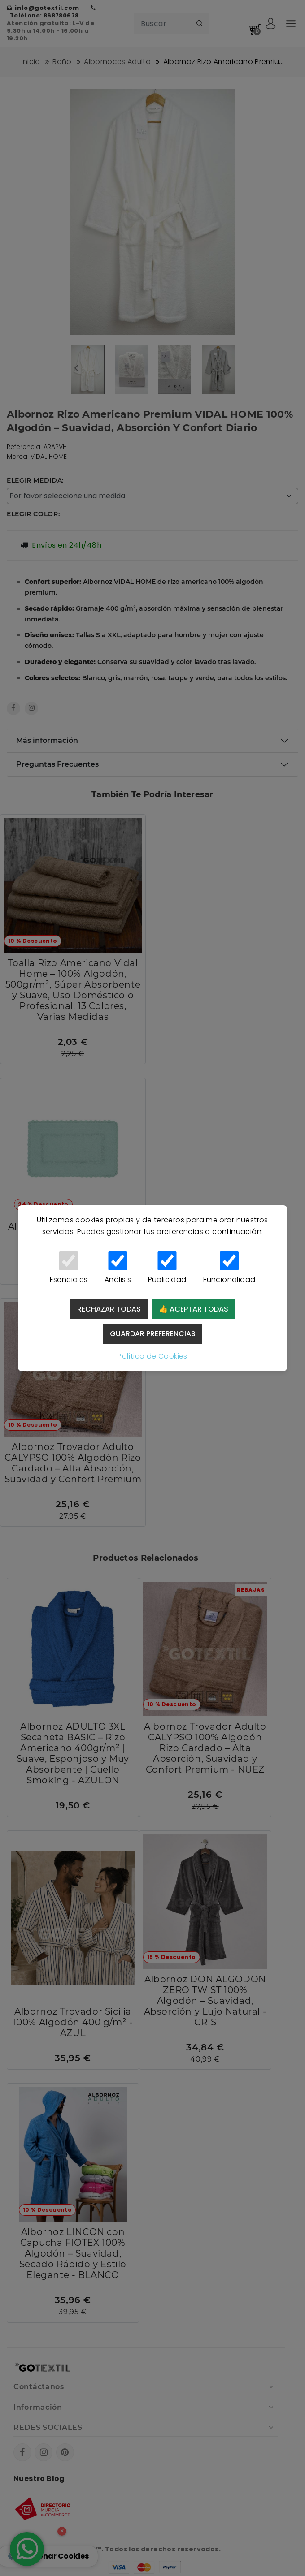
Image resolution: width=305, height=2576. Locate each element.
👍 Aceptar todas (193, 1309)
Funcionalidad (229, 1268)
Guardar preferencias (153, 1334)
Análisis (117, 1268)
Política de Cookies (152, 1356)
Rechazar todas (109, 1309)
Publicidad (167, 1268)
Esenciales (69, 1268)
